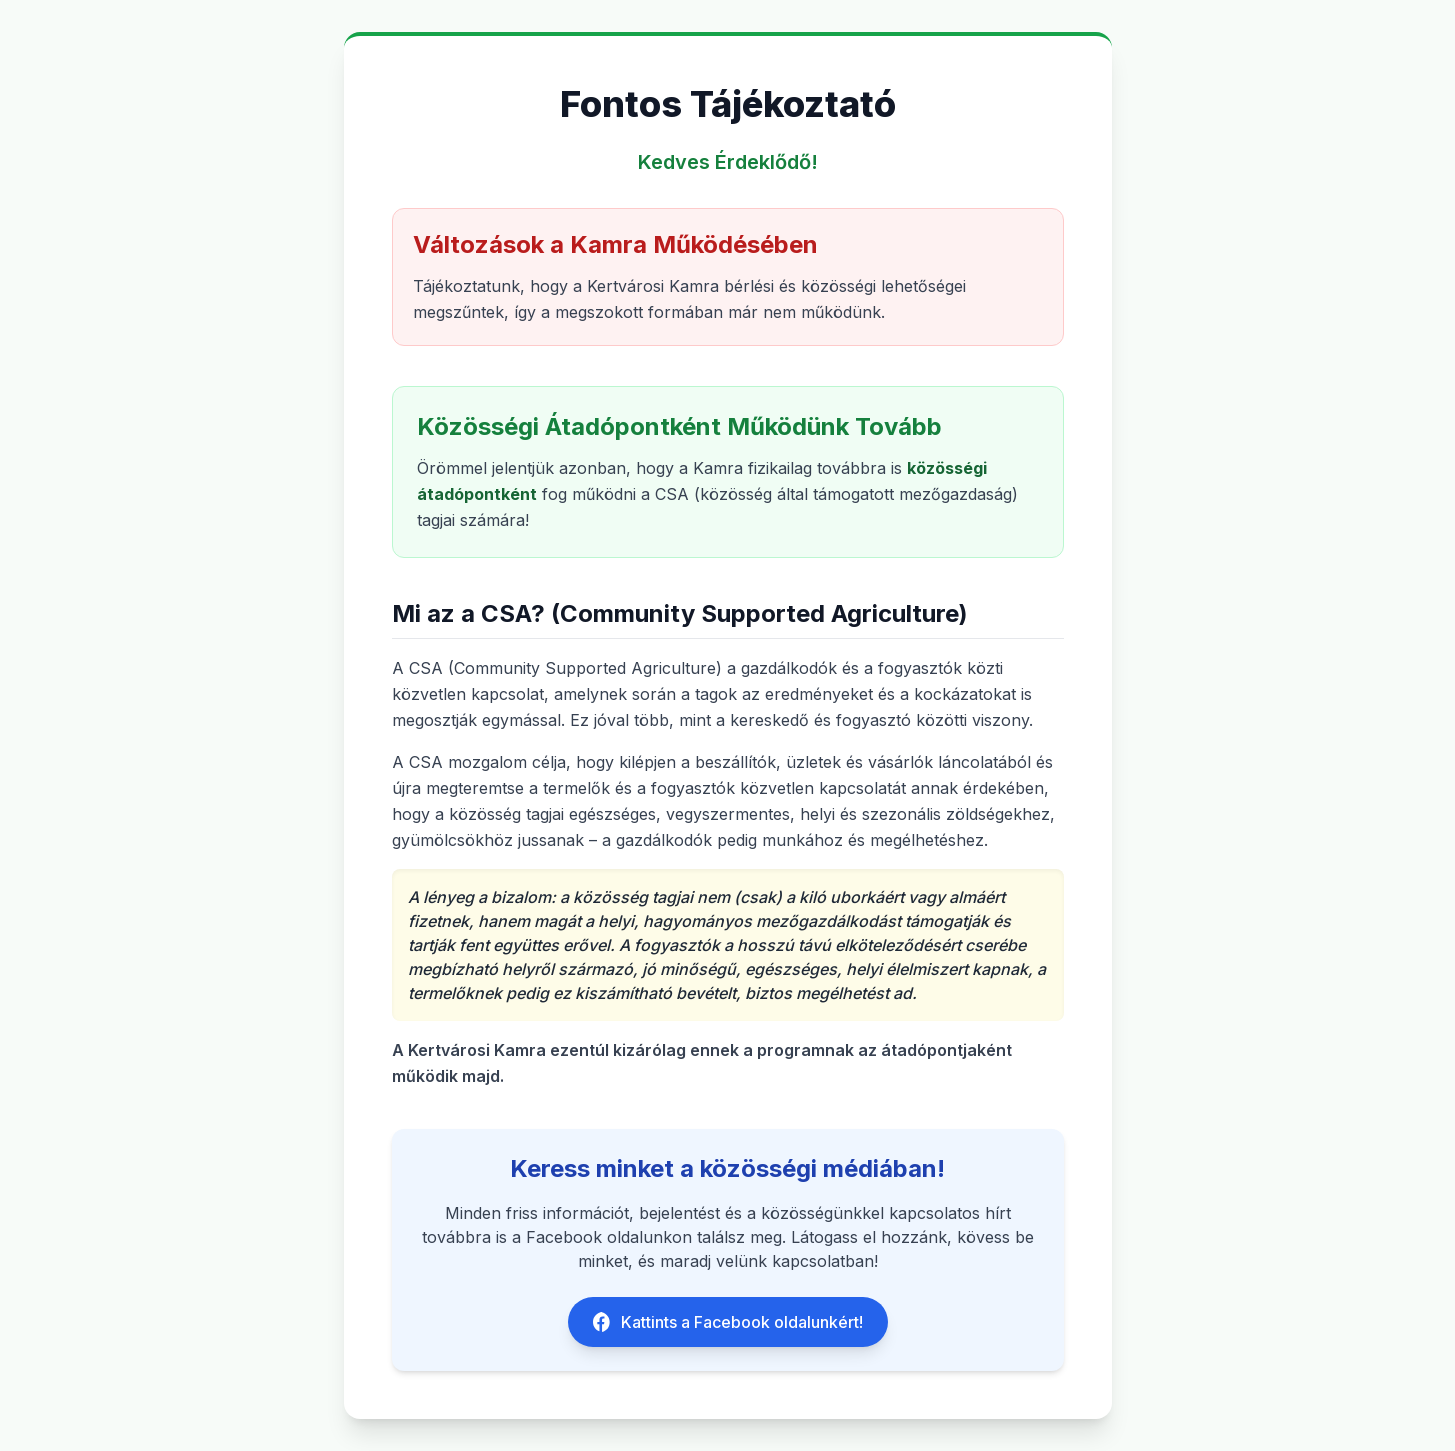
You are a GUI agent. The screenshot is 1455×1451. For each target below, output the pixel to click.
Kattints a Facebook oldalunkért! (728, 1322)
